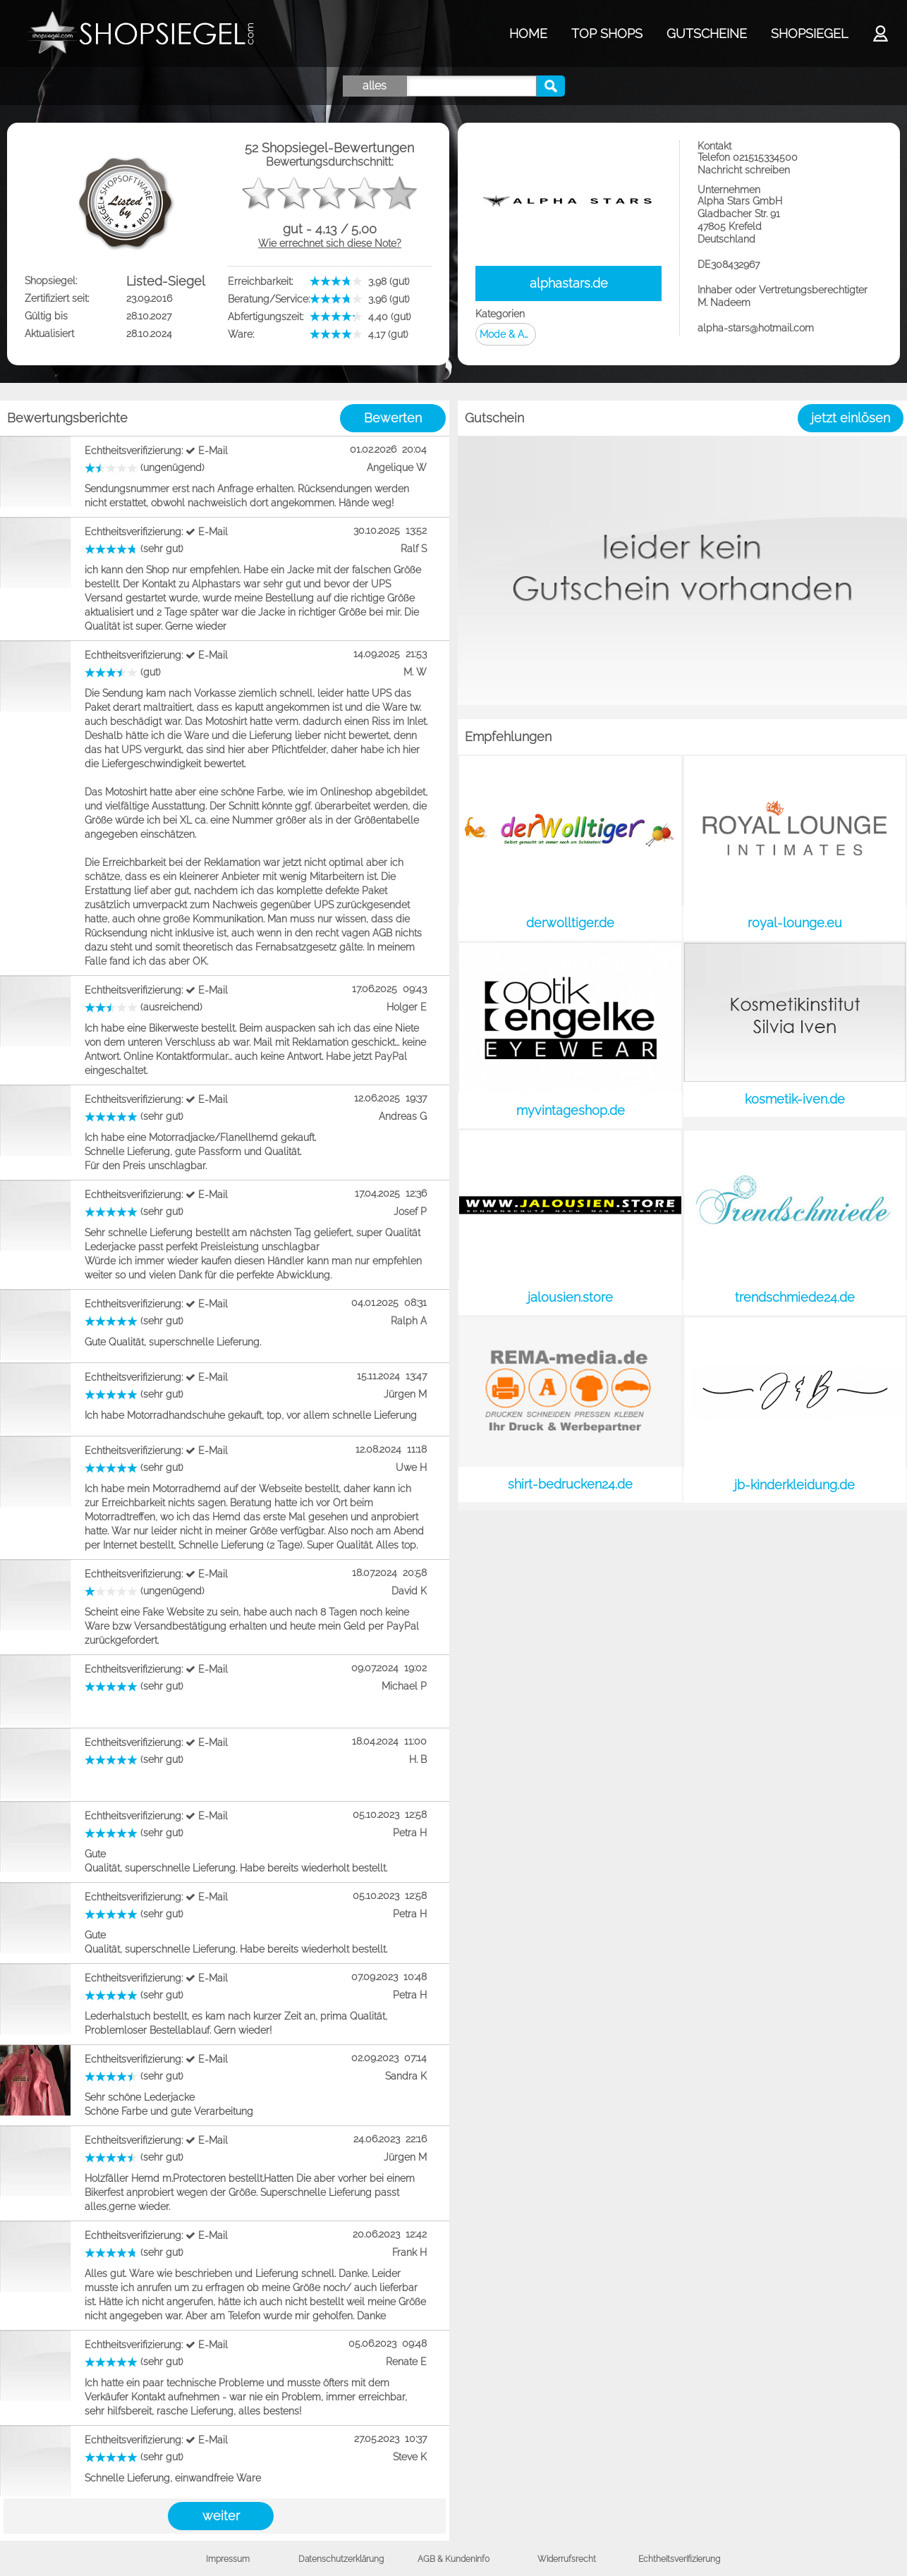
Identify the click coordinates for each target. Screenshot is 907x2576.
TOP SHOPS (607, 33)
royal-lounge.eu (795, 922)
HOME (528, 33)
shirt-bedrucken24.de (570, 1484)
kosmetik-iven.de (795, 1099)
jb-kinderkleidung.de (794, 1484)
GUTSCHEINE (706, 33)
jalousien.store (570, 1297)
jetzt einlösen (850, 417)
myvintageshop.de (570, 1110)
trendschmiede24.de (795, 1297)
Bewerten (393, 417)
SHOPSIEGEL (809, 33)
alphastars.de (569, 283)
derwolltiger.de (570, 922)
